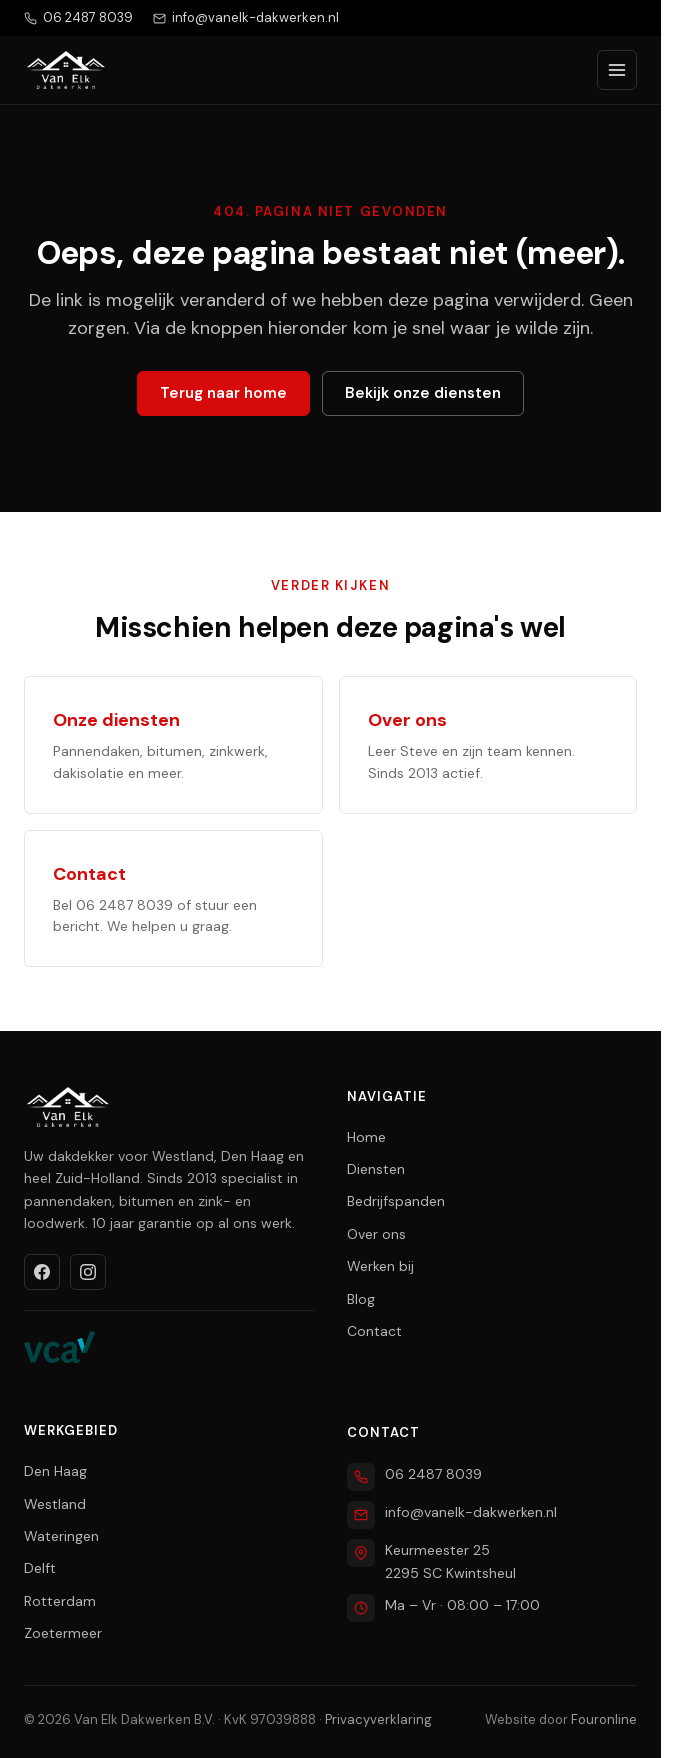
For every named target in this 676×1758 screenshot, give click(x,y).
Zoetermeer (63, 1633)
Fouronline (604, 1719)
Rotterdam (60, 1601)
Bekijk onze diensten (423, 393)
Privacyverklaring (378, 1719)
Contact (374, 1331)
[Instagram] (88, 1272)
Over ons (376, 1234)
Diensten (376, 1169)
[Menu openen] (617, 70)
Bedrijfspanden (396, 1201)
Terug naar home (223, 393)
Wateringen (61, 1536)
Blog (361, 1299)
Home (366, 1137)
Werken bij (380, 1266)
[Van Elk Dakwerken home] (66, 70)
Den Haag (55, 1471)
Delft (40, 1568)
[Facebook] (42, 1272)
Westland (55, 1504)
